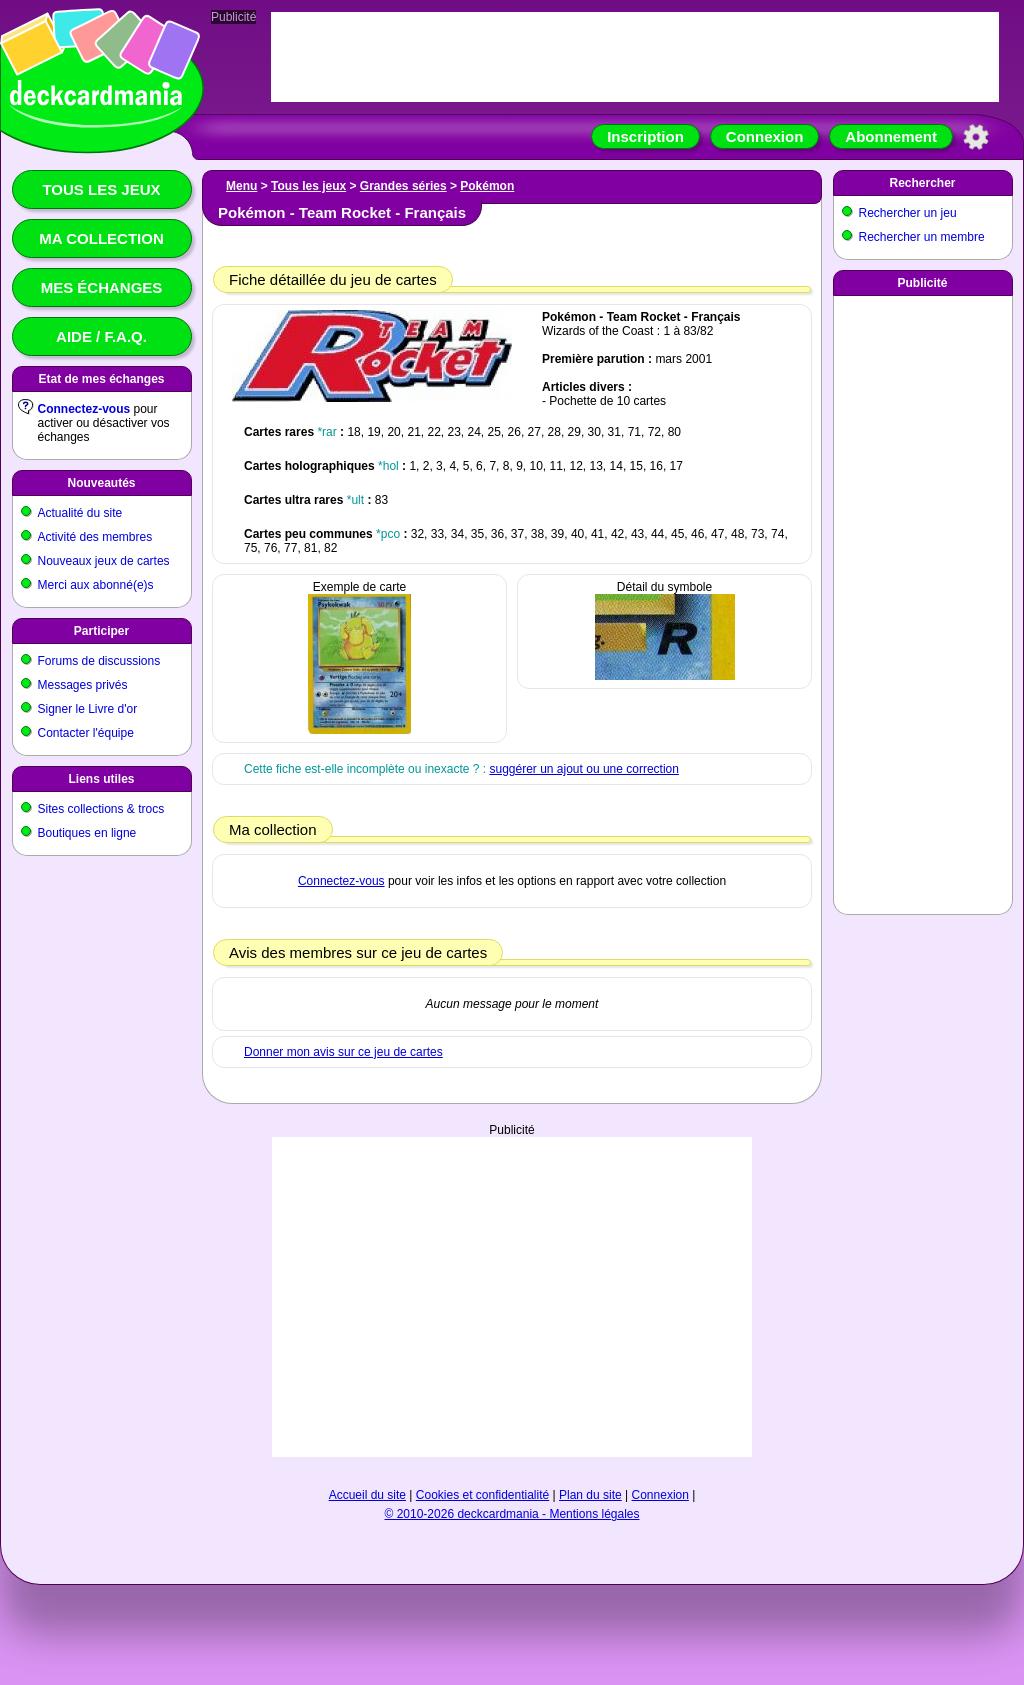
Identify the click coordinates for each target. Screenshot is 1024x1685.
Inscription (645, 136)
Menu (241, 186)
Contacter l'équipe (86, 733)
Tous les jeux (101, 189)
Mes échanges (102, 287)
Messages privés (83, 685)
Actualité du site (80, 513)
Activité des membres (95, 537)
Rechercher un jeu (908, 213)
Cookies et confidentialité (482, 1495)
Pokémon (487, 186)
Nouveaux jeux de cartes (104, 561)
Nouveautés (101, 483)
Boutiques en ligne (87, 833)
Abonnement (891, 136)
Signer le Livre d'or (88, 709)
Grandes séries (403, 186)
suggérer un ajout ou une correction (583, 769)
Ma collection (101, 238)
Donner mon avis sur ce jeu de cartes (343, 1052)
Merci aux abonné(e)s (96, 585)
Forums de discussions (99, 661)
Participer (101, 631)
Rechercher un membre (922, 237)
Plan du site (590, 1495)
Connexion (765, 136)
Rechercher (922, 183)
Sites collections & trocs (101, 809)
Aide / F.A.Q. (101, 336)
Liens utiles (101, 779)
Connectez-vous (84, 409)
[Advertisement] (923, 601)
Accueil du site (367, 1495)
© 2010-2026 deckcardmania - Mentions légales (512, 1514)
